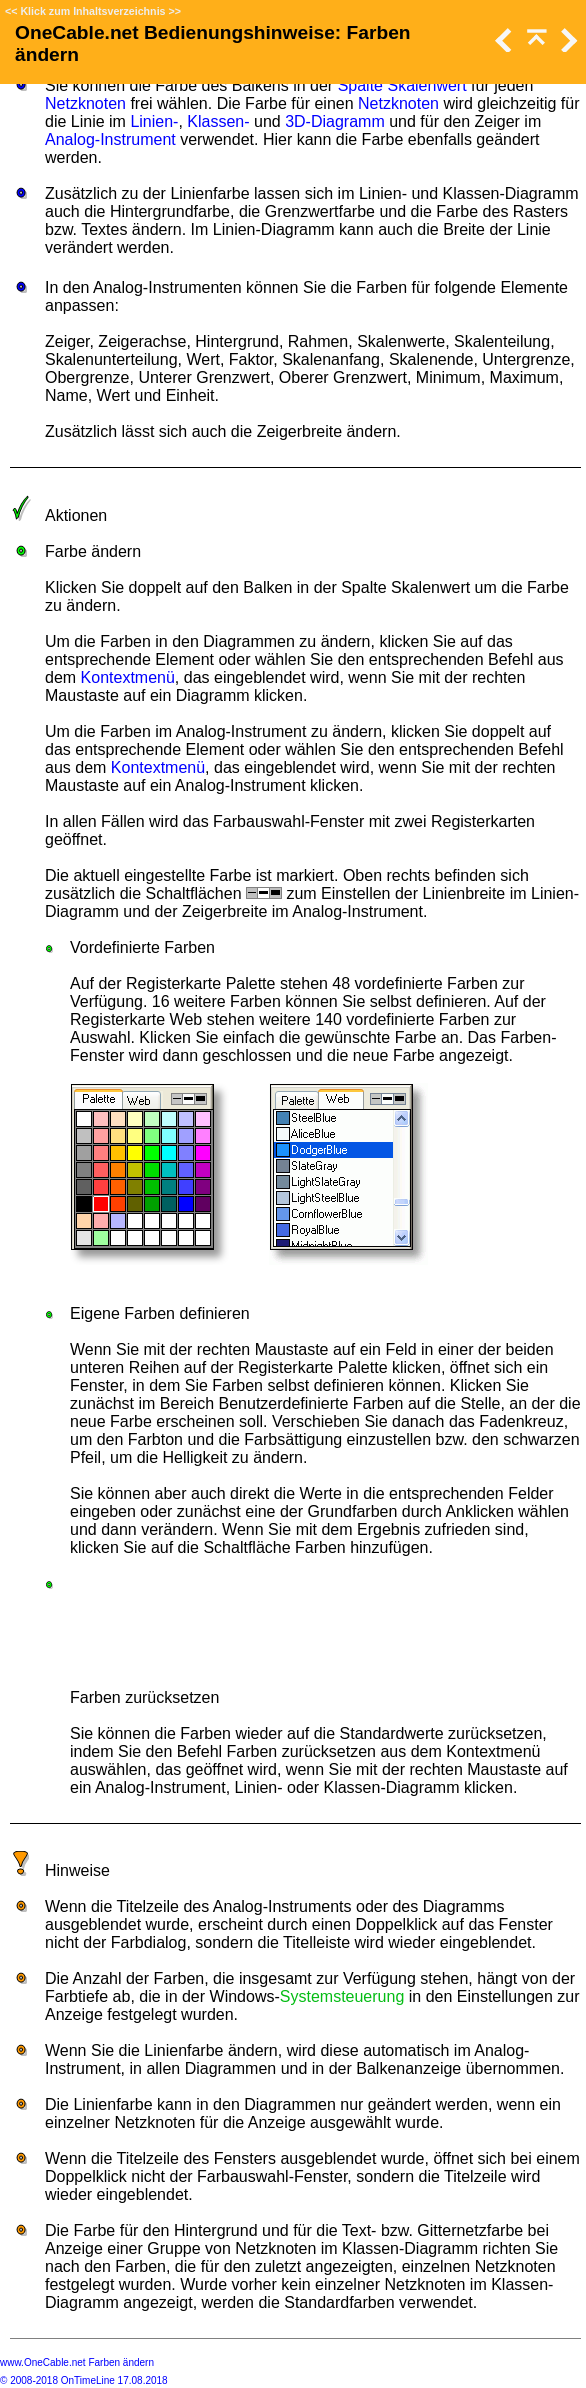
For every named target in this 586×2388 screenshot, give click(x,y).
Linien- (154, 121)
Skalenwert (426, 85)
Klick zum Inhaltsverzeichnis (92, 11)
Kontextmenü (128, 677)
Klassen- (218, 121)
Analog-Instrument (110, 139)
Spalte (360, 85)
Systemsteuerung (342, 1996)
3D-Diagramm (335, 121)
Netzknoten (85, 103)
